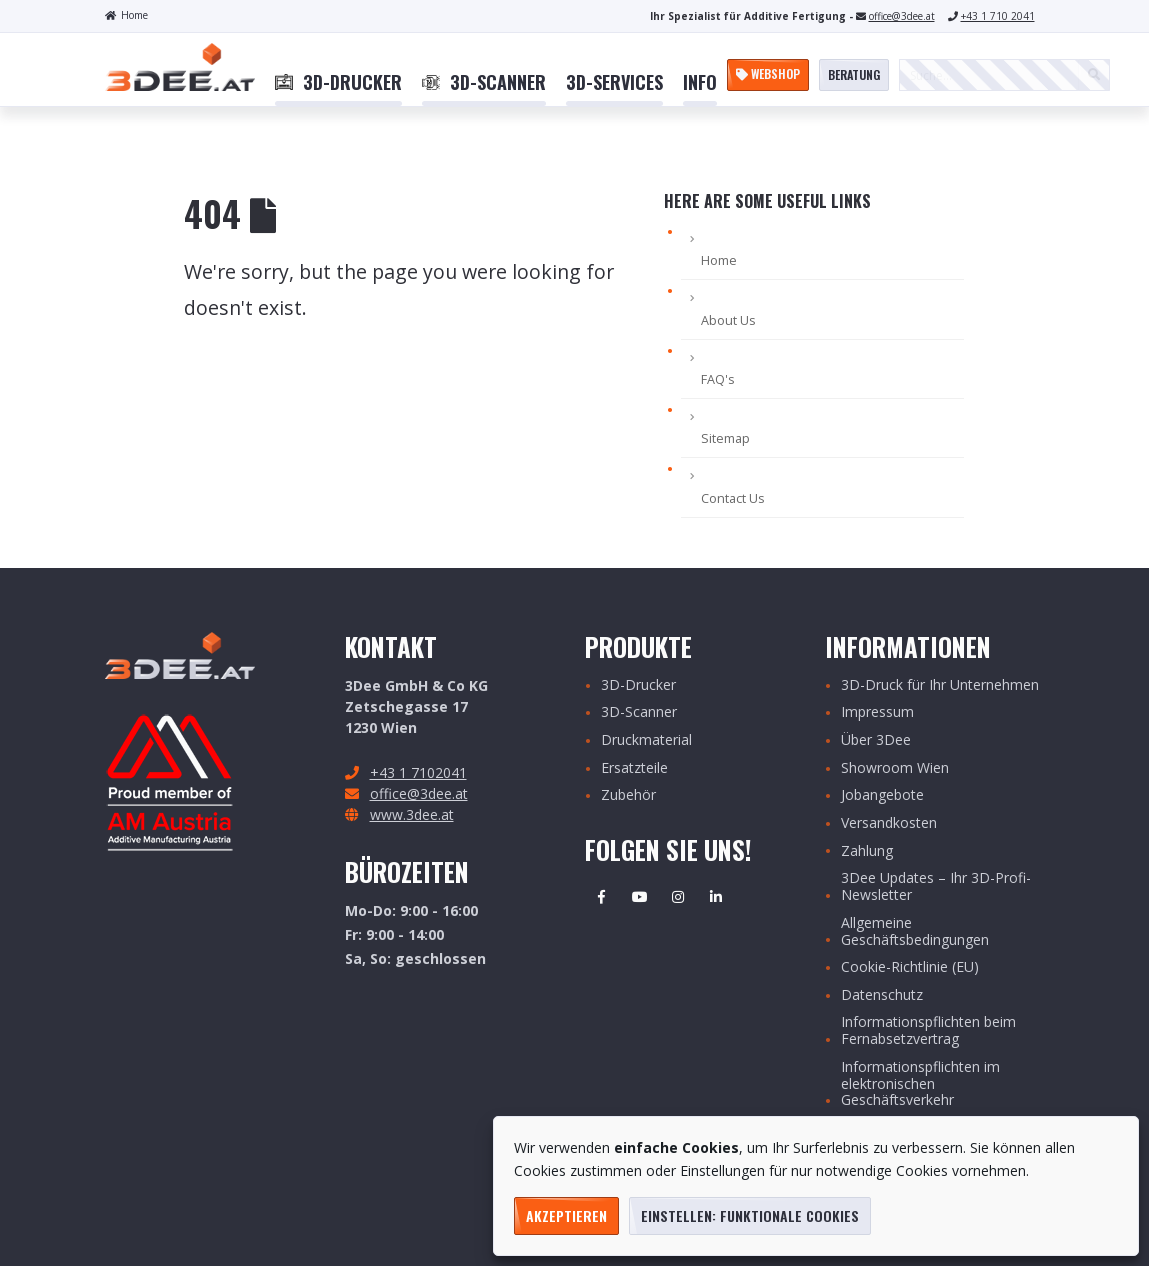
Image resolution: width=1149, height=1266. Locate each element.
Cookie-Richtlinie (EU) (910, 967)
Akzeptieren (566, 1215)
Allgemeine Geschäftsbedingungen (915, 932)
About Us (728, 320)
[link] (338, 83)
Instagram (678, 897)
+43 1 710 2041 (998, 16)
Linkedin (716, 897)
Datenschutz (882, 995)
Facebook (602, 897)
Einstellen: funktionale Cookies (750, 1215)
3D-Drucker (638, 685)
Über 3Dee (876, 740)
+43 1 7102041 (418, 772)
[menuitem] (338, 83)
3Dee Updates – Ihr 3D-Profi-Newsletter (936, 887)
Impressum (877, 712)
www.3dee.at (412, 814)
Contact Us (733, 498)
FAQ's (718, 379)
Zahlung (867, 851)
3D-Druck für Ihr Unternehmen (940, 685)
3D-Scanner (639, 712)
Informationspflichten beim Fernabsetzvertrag (928, 1031)
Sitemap (725, 438)
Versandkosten (889, 823)
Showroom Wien (895, 768)
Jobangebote (882, 795)
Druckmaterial (646, 740)
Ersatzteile (634, 768)
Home (126, 15)
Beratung (854, 74)
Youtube (640, 897)
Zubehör (628, 795)
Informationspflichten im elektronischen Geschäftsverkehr (920, 1084)
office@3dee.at (902, 16)
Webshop (768, 73)
